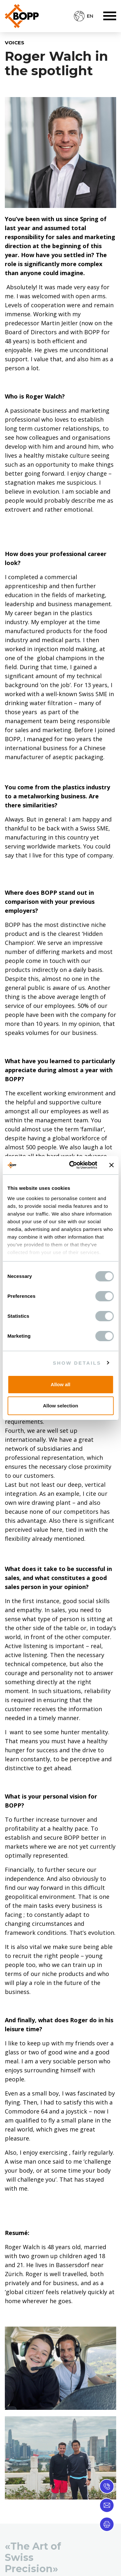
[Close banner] (111, 1165)
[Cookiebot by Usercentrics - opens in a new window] (72, 1165)
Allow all (60, 1384)
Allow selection (60, 1405)
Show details (77, 1363)
